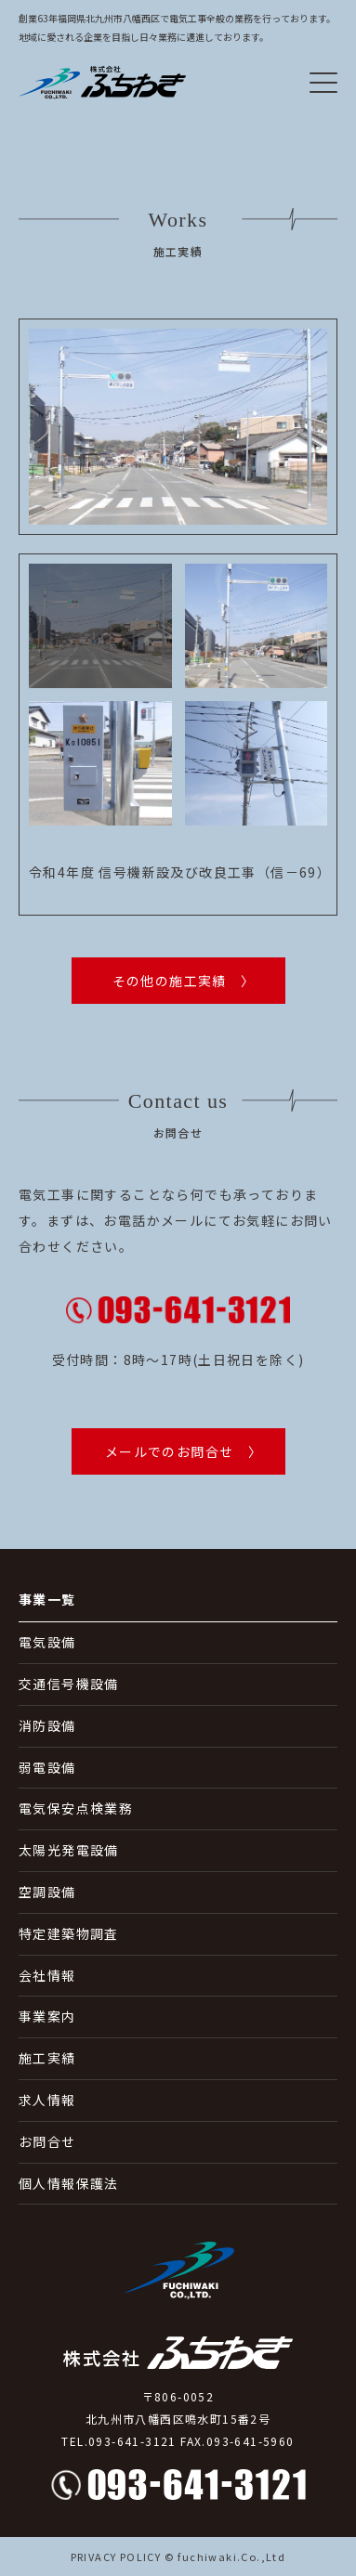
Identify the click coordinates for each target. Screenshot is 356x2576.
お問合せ (47, 2141)
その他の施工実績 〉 (184, 980)
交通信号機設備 (69, 1683)
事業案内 (47, 2016)
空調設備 (47, 1891)
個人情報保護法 (69, 2183)
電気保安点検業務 (76, 1808)
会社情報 (47, 1975)
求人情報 (47, 2099)
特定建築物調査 (69, 1933)
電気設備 (47, 1642)
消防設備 (47, 1725)
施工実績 (47, 2058)
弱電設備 (47, 1767)
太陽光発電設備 (69, 1850)
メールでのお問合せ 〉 (183, 1451)
